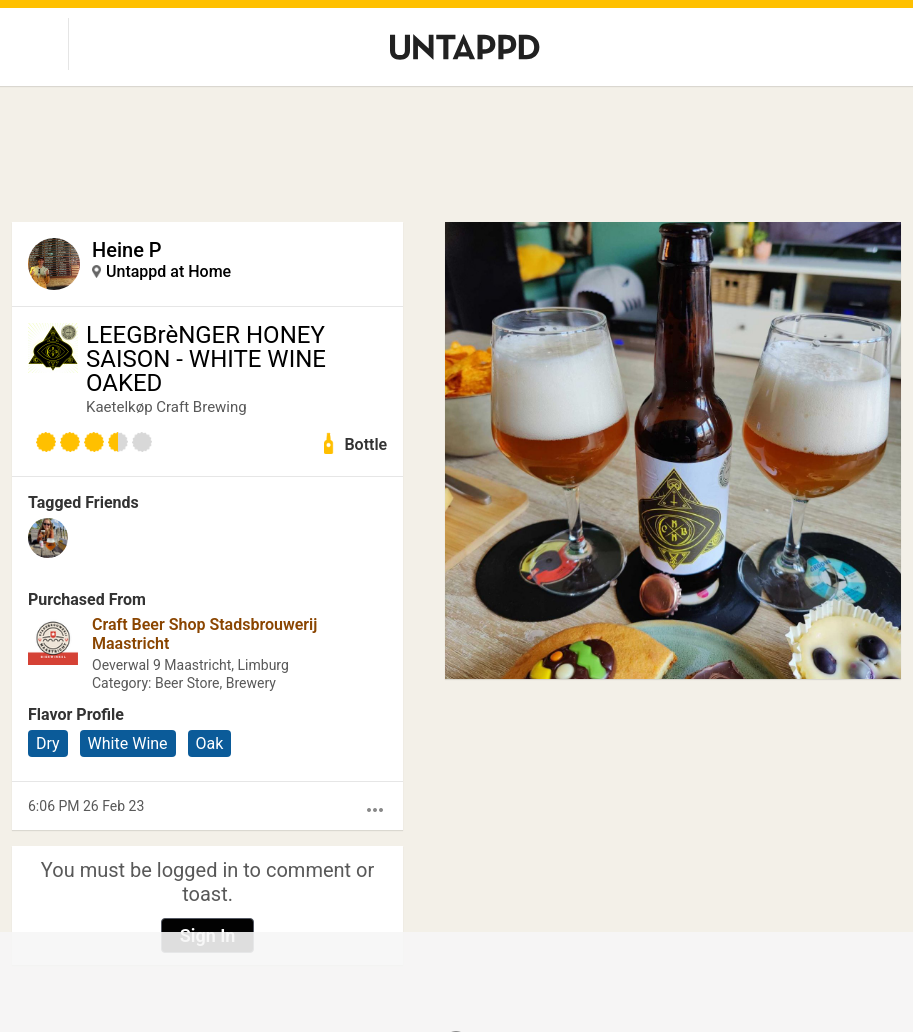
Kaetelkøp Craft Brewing (166, 407)
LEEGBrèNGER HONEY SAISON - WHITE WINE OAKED (206, 359)
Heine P (127, 250)
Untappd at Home (168, 271)
